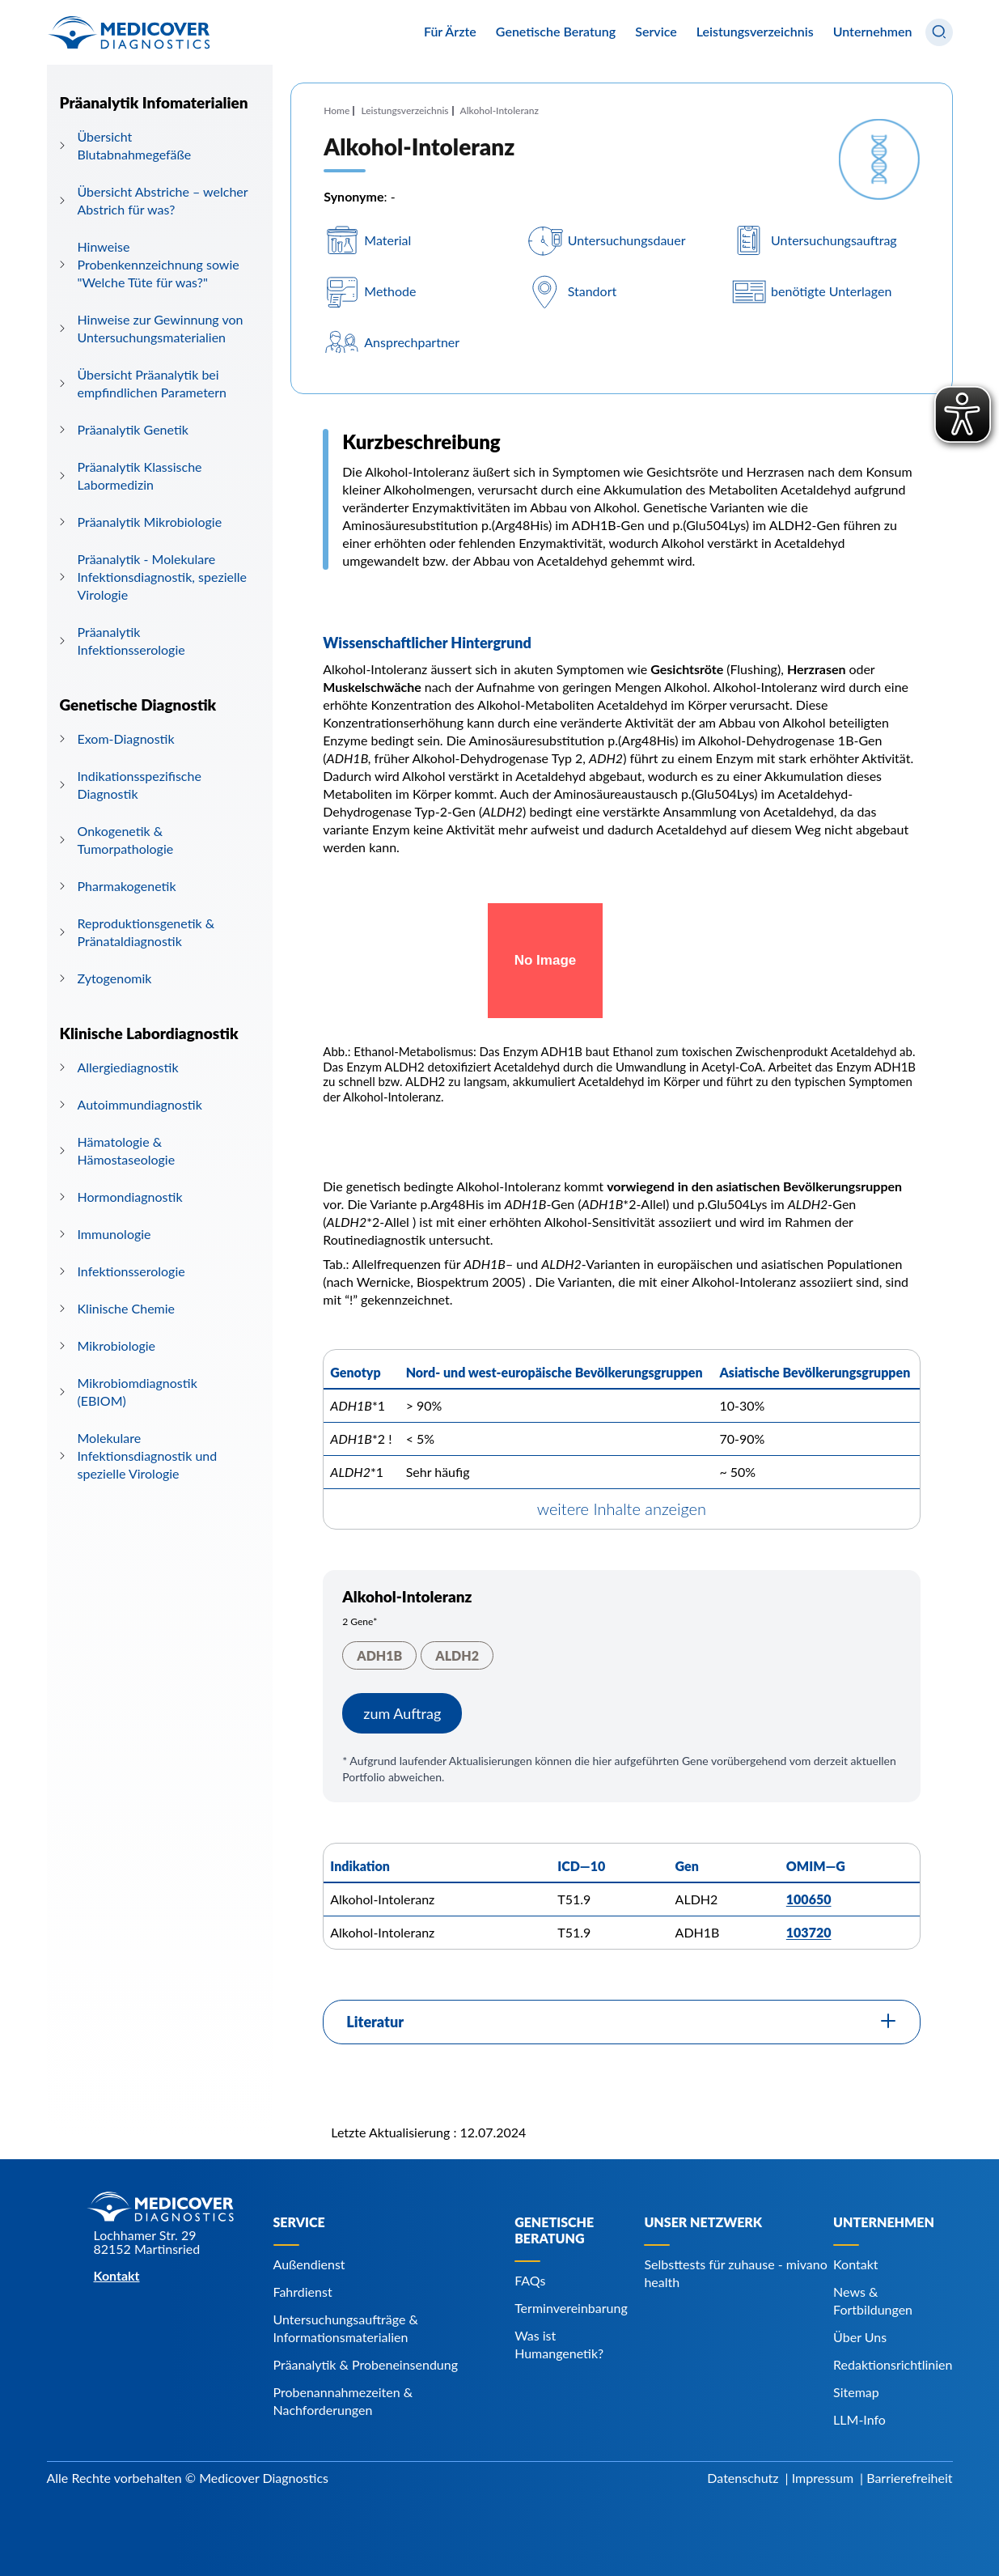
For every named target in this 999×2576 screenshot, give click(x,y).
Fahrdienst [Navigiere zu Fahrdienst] (302, 2291)
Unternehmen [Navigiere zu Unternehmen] (883, 2222)
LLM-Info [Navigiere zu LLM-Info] (859, 2419)
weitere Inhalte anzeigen (621, 1508)
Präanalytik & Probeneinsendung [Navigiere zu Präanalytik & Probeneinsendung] (366, 2364)
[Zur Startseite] (128, 32)
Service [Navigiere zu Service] (299, 2222)
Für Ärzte (450, 31)
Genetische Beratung (556, 31)
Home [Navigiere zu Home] (336, 110)
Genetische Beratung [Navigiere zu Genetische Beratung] (554, 2230)
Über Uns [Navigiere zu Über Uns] (860, 2337)
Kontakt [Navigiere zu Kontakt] (855, 2264)
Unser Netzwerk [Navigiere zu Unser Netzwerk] (703, 2222)
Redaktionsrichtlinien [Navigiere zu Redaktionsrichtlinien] (892, 2364)
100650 (809, 1899)
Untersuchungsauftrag (834, 240)
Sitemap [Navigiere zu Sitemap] (856, 2392)
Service (655, 31)
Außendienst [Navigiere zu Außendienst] (309, 2264)
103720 (809, 1932)
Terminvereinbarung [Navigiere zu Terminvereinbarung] (571, 2307)
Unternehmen (872, 31)
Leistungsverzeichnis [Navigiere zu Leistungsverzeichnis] (755, 31)
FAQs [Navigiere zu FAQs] (529, 2280)
